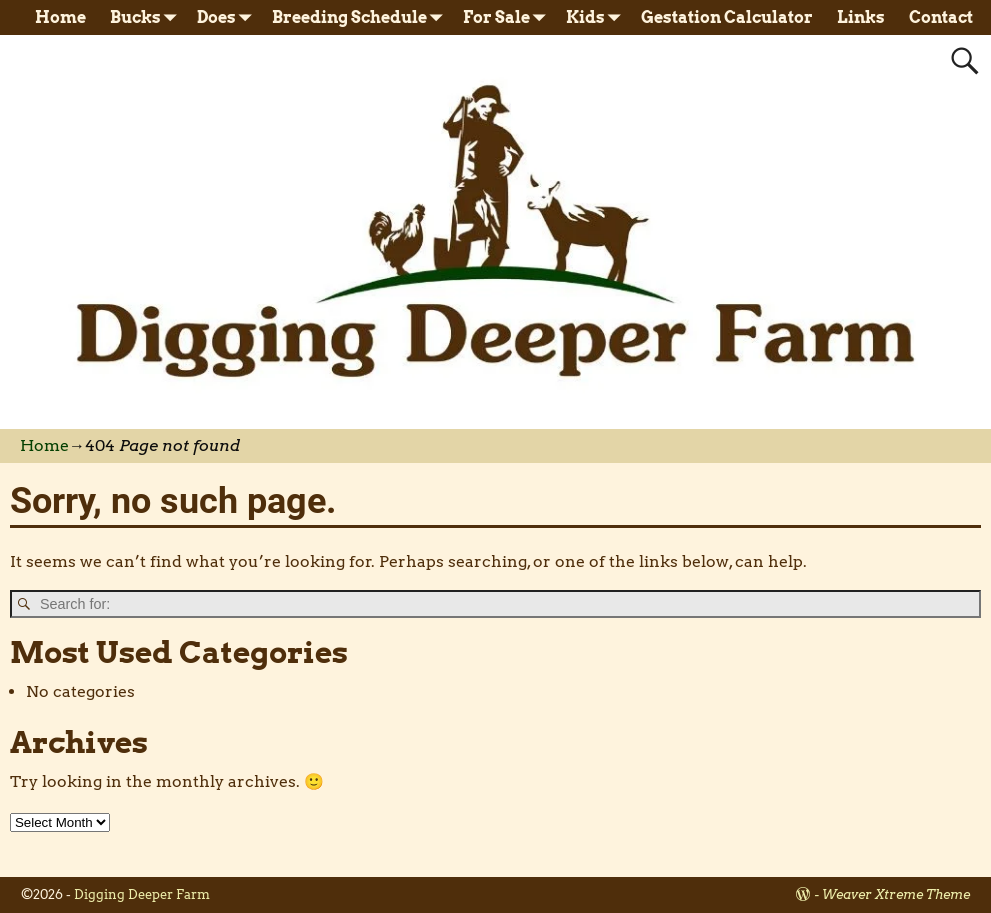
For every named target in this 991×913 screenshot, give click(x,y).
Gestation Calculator (727, 17)
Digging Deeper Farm (142, 894)
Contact (941, 17)
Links (861, 17)
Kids (597, 17)
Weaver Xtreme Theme (896, 894)
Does (228, 17)
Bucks (147, 17)
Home (60, 17)
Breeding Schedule (361, 17)
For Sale (508, 17)
